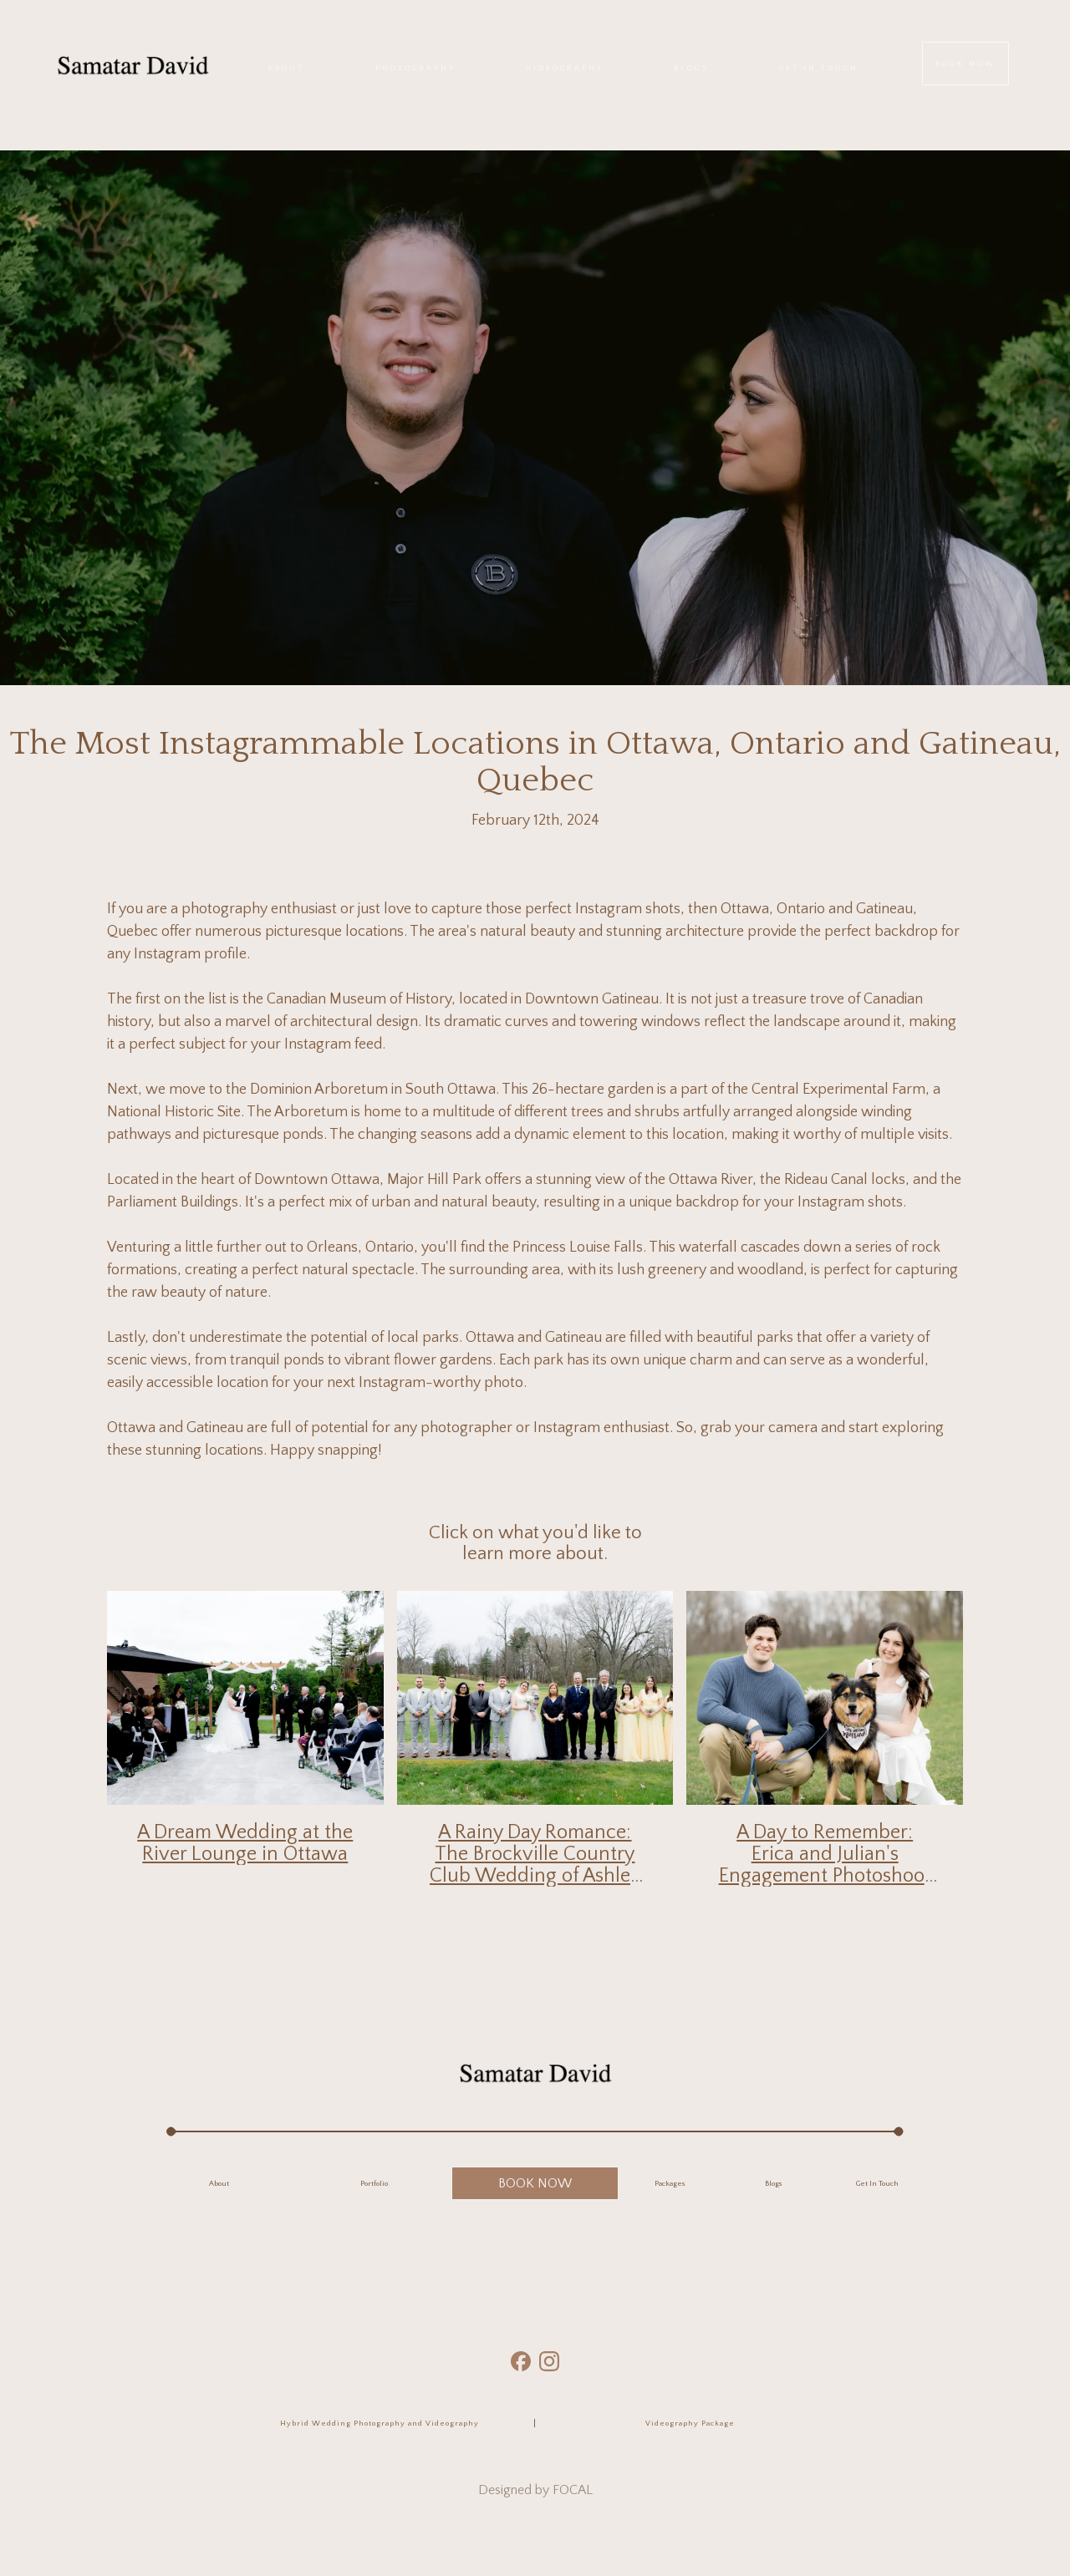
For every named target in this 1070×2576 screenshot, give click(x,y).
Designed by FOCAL (535, 2489)
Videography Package (690, 2423)
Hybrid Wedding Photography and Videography (379, 2423)
